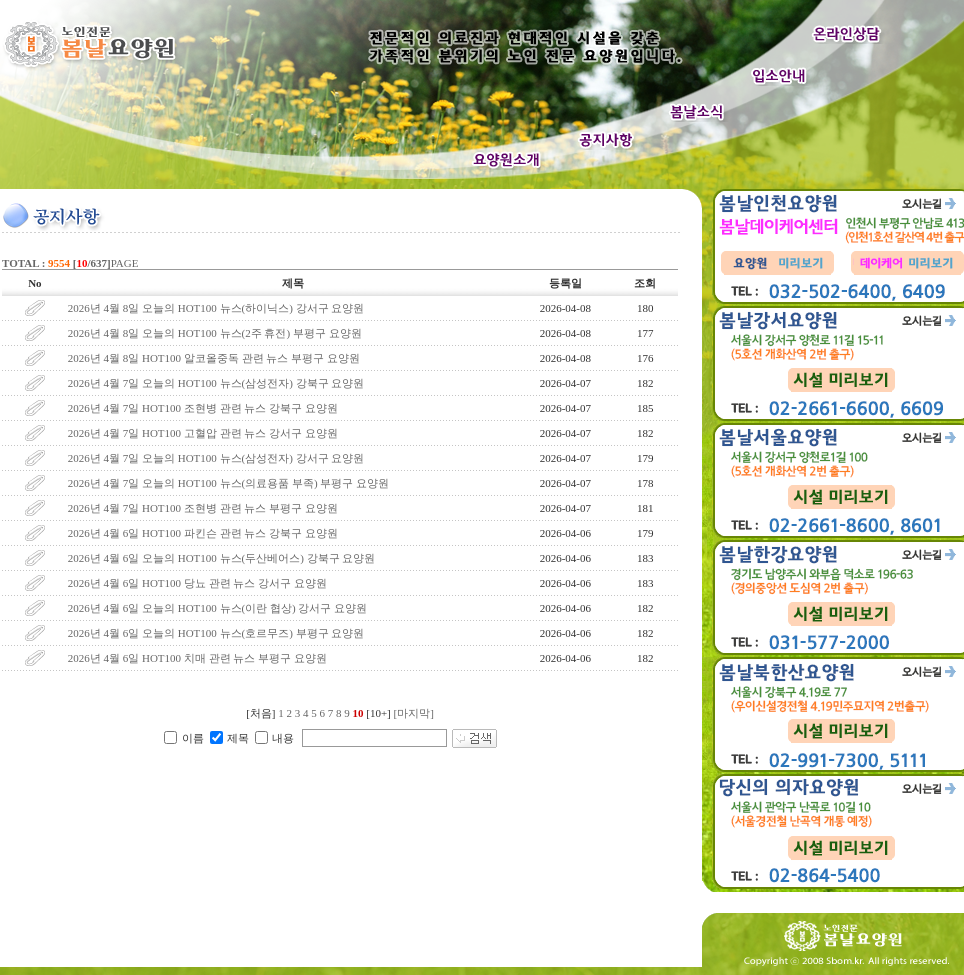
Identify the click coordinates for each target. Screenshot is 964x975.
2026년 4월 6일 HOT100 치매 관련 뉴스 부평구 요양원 (197, 658)
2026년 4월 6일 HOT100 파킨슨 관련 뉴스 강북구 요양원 (203, 533)
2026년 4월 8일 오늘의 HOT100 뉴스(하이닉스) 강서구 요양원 (216, 308)
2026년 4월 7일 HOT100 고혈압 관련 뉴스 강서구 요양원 (203, 433)
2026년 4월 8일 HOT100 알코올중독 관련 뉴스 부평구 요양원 (214, 358)
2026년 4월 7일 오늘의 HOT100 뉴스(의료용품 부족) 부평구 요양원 (228, 483)
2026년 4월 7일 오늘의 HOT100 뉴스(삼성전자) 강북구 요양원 (216, 383)
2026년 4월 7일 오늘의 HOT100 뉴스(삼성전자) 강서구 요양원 (216, 458)
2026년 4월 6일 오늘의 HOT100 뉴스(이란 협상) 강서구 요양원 (217, 608)
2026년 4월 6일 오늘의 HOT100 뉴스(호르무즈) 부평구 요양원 (216, 633)
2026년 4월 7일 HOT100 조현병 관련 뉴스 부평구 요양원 (203, 508)
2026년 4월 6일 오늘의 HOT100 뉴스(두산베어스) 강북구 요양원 (222, 558)
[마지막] (414, 713)
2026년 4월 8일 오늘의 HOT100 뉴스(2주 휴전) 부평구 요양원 (215, 333)
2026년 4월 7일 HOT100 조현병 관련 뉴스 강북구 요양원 (203, 408)
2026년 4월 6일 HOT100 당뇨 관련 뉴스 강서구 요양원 (197, 583)
